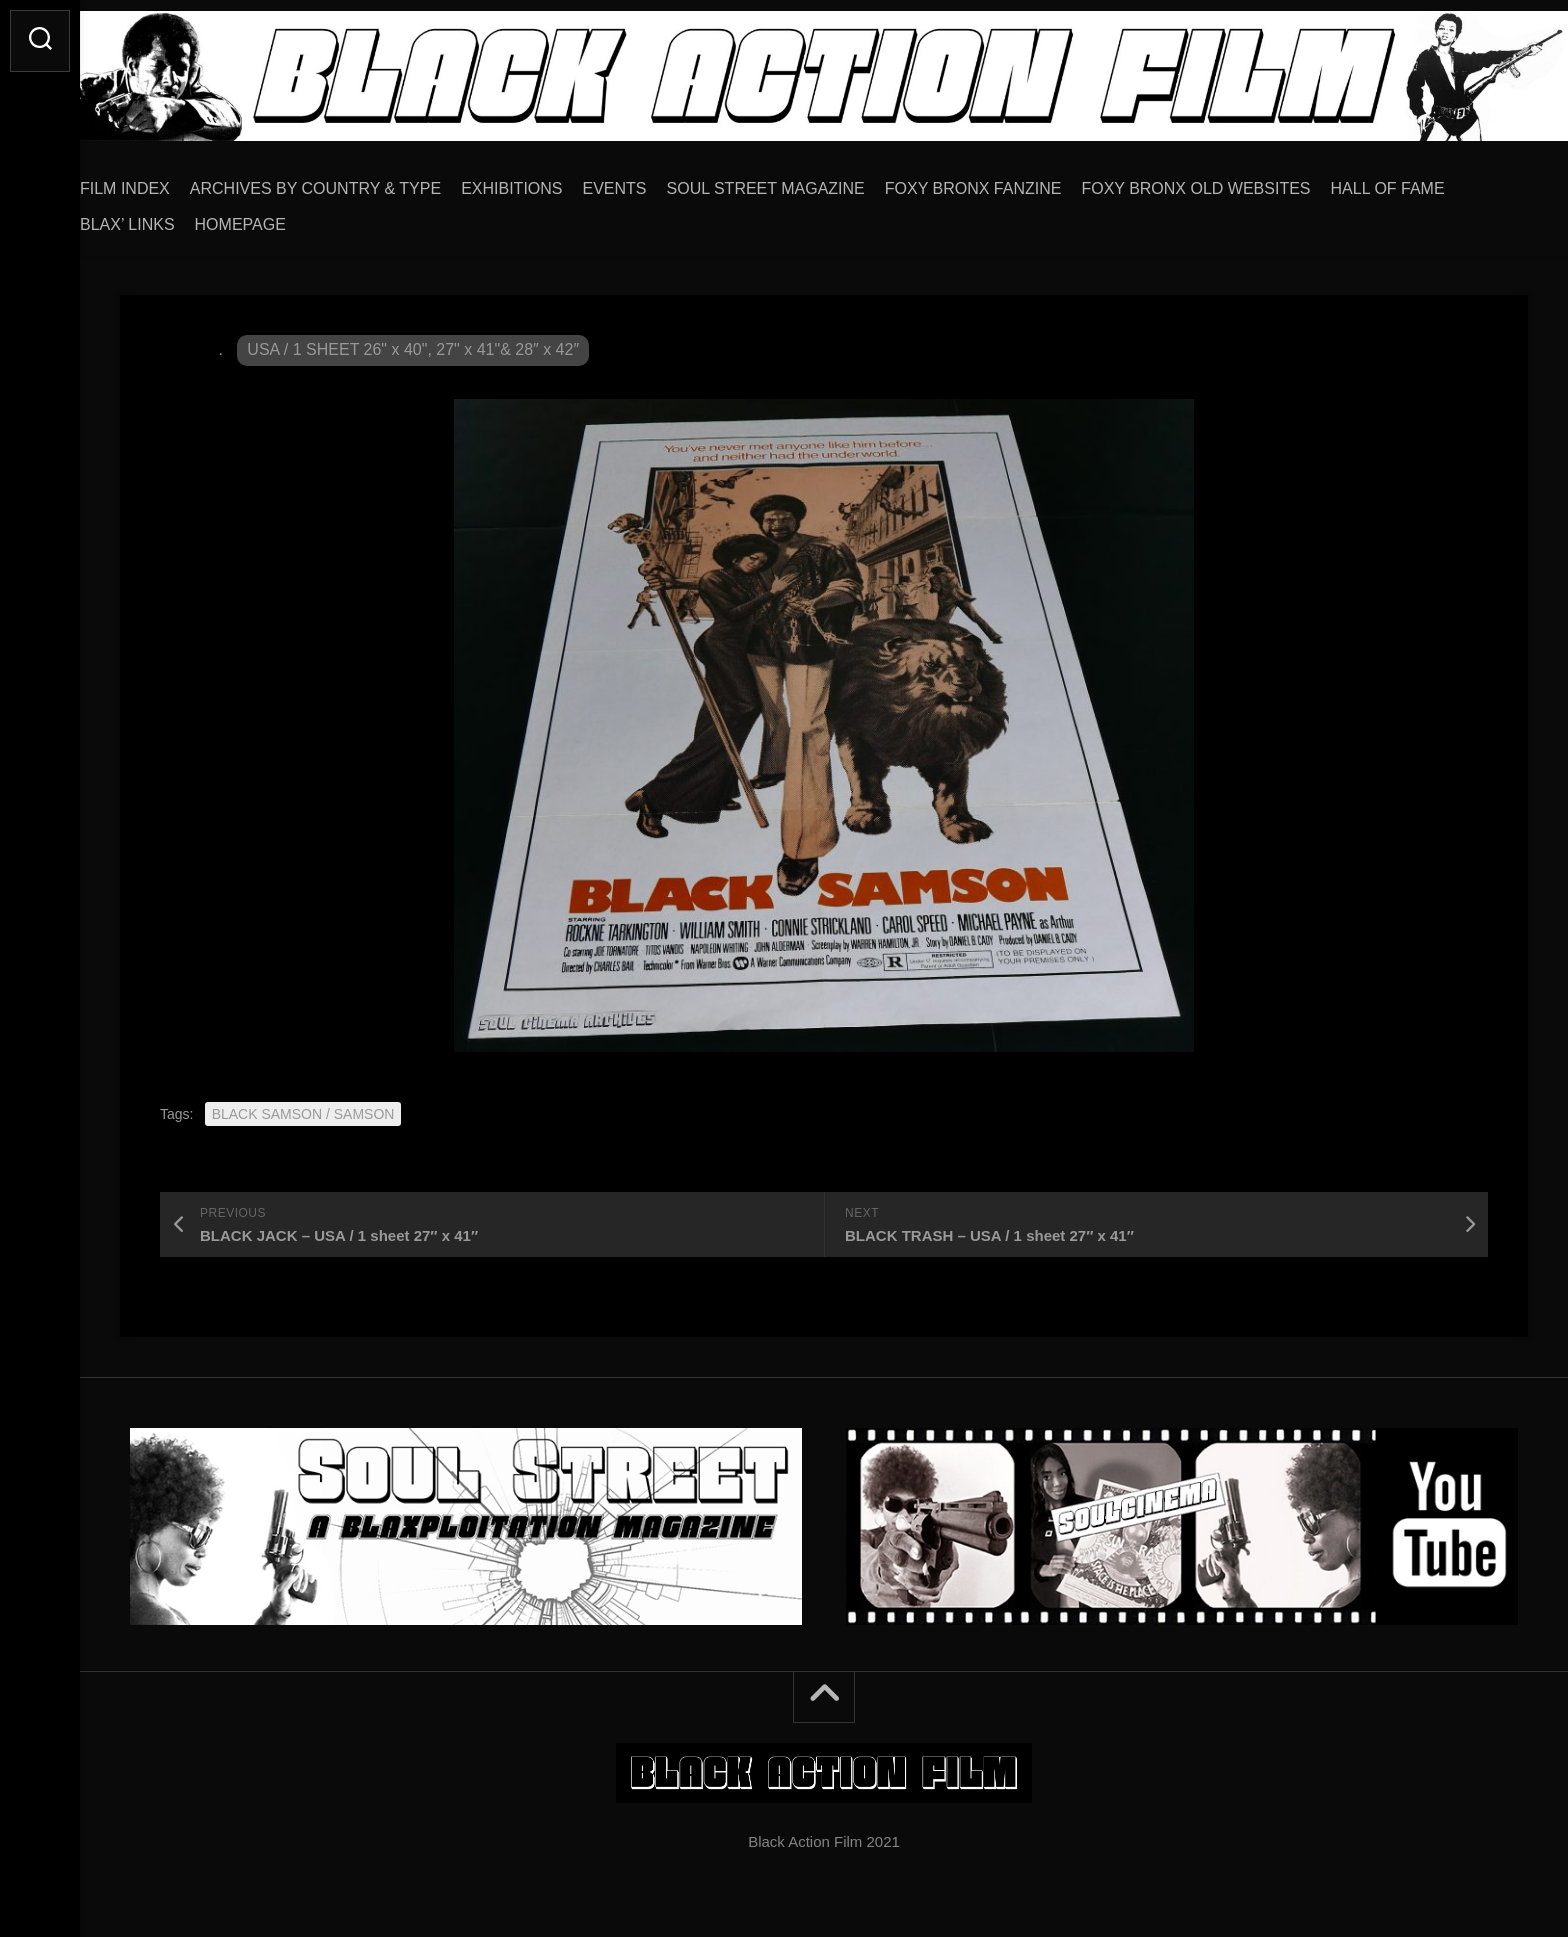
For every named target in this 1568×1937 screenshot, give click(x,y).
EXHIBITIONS (551, 181)
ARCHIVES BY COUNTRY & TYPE (355, 181)
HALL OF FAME (1428, 181)
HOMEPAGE (280, 217)
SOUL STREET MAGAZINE (806, 181)
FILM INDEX (165, 181)
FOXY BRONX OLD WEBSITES (1235, 181)
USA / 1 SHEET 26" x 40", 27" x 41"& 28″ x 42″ (413, 342)
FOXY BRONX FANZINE (1013, 181)
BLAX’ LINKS (167, 217)
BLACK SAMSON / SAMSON (303, 1107)
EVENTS (655, 181)
